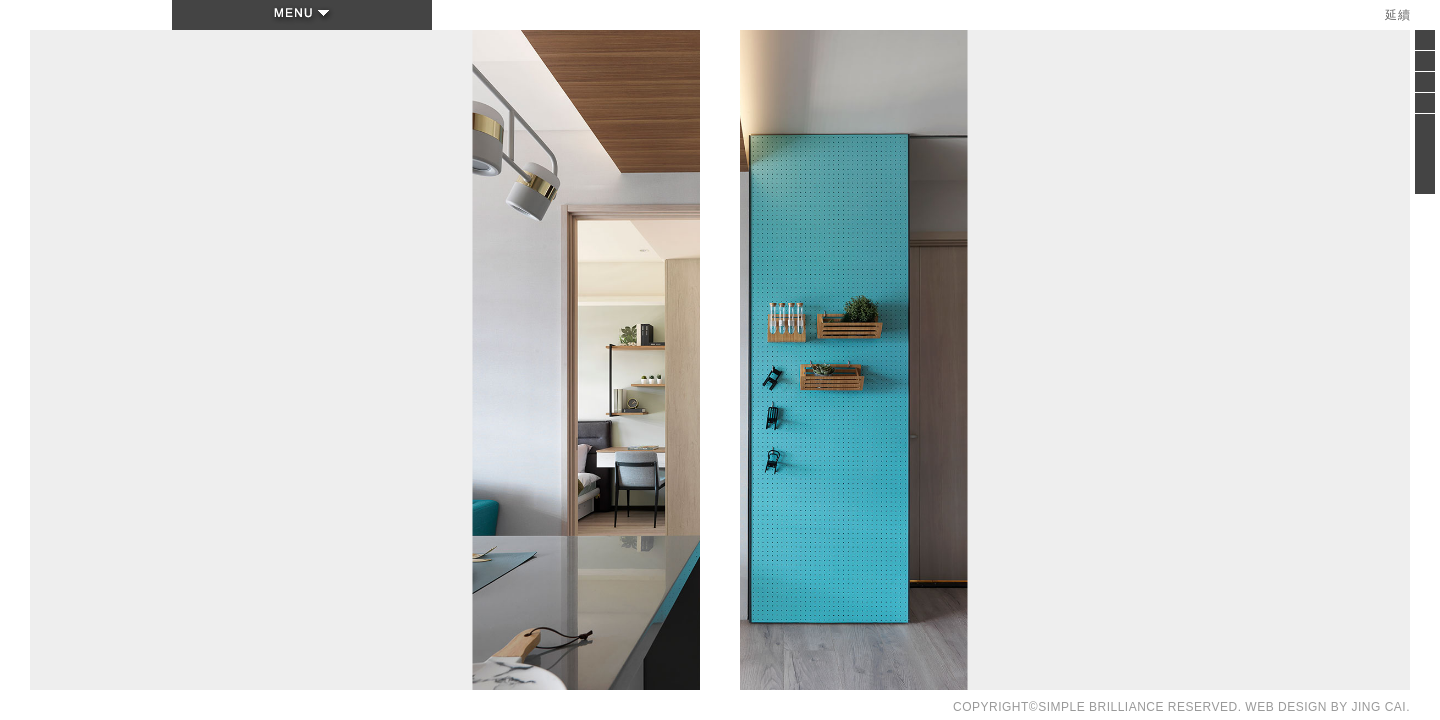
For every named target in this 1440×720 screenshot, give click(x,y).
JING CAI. (1380, 707)
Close (1425, 46)
